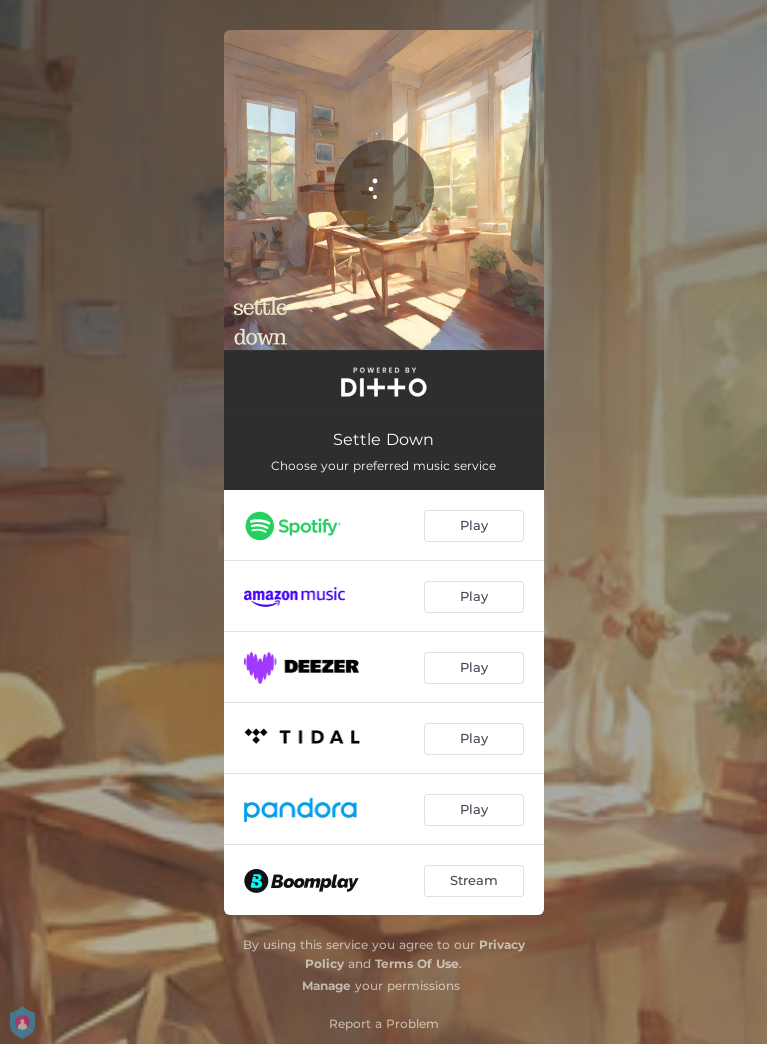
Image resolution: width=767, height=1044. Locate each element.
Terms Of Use (417, 963)
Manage (326, 985)
